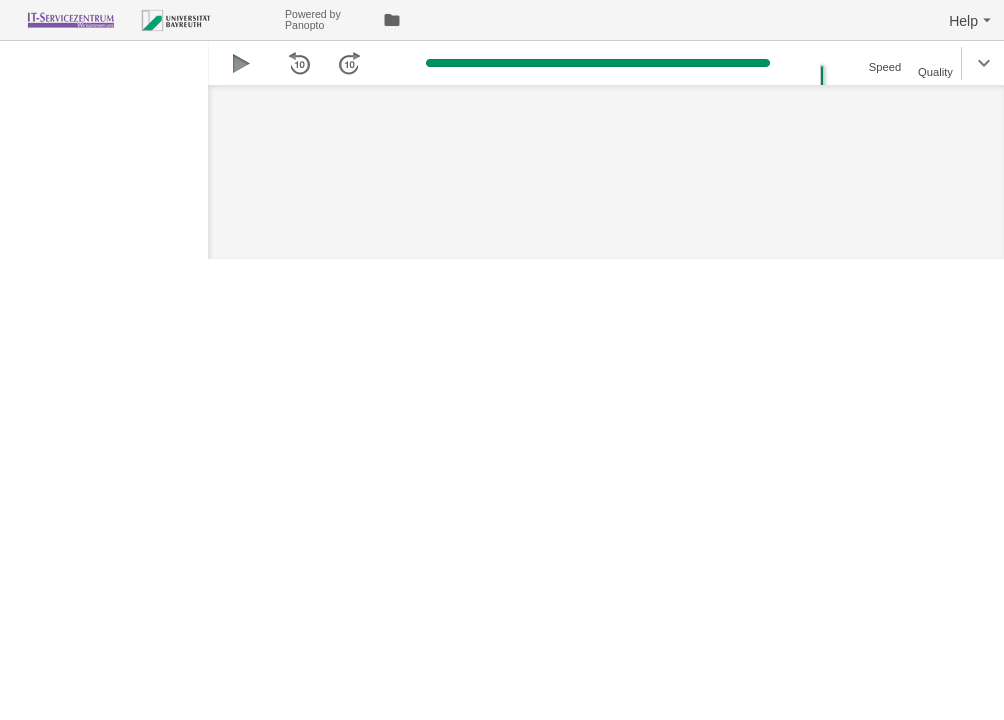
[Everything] (142, 17)
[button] (972, 20)
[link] (392, 20)
